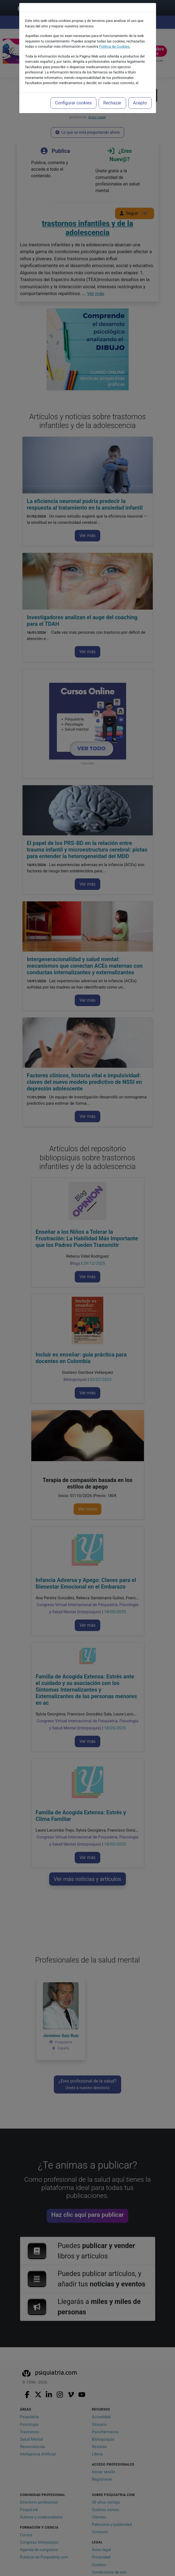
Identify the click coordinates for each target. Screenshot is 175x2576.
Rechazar (112, 102)
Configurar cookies (73, 102)
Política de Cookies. (114, 46)
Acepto (140, 102)
